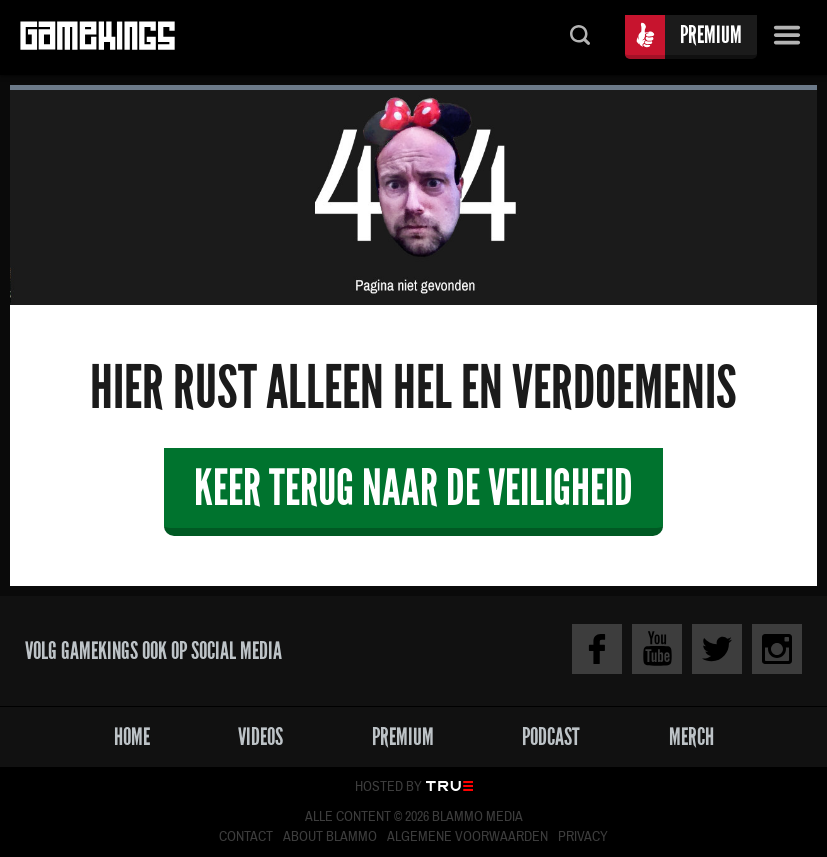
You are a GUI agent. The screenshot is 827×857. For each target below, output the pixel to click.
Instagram (777, 649)
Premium (711, 34)
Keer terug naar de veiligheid (413, 487)
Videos (260, 736)
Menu (787, 37)
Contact (246, 837)
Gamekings (97, 37)
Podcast (551, 736)
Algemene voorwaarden (467, 837)
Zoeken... (580, 37)
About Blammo (330, 837)
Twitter (717, 649)
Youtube (657, 649)
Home (132, 736)
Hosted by (388, 787)
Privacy (583, 837)
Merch (691, 736)
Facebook (597, 649)
